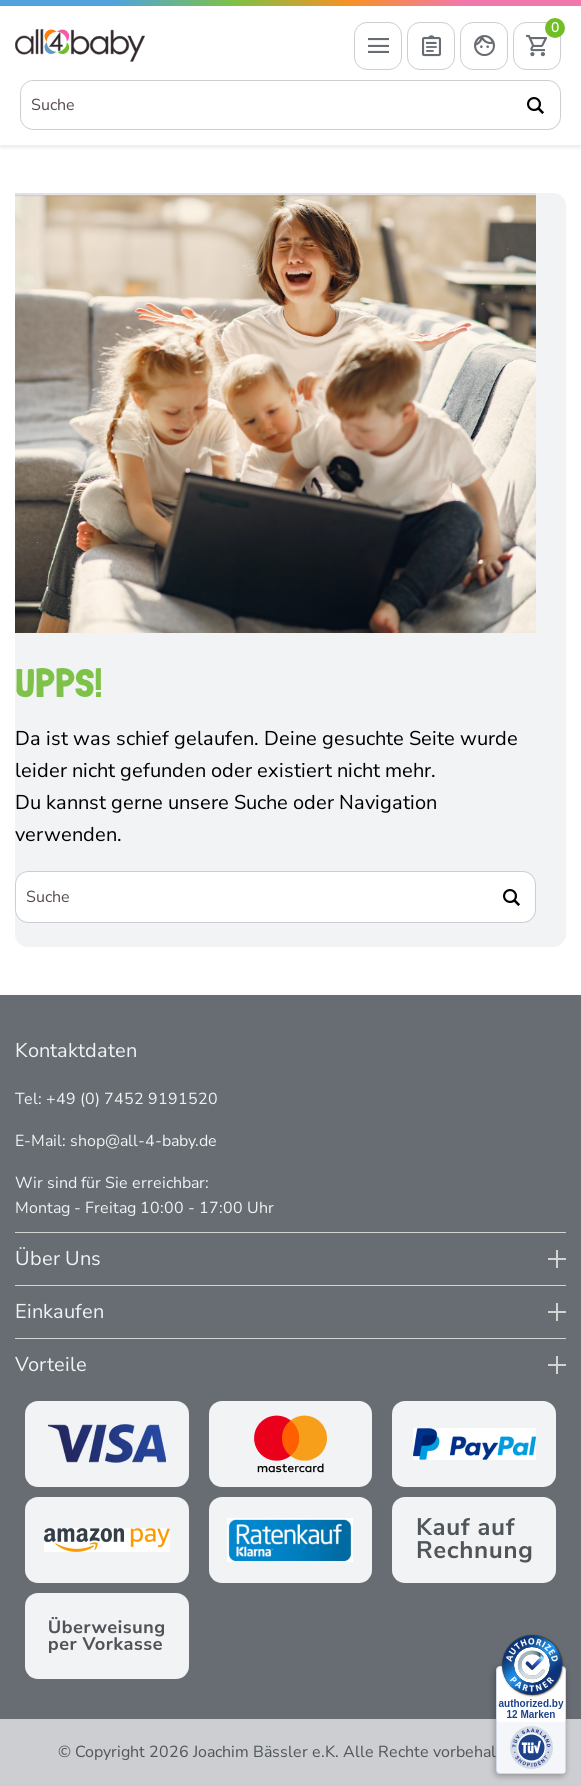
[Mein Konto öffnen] (484, 46)
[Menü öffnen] (378, 46)
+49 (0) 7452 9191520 (132, 1099)
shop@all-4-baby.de (143, 1141)
